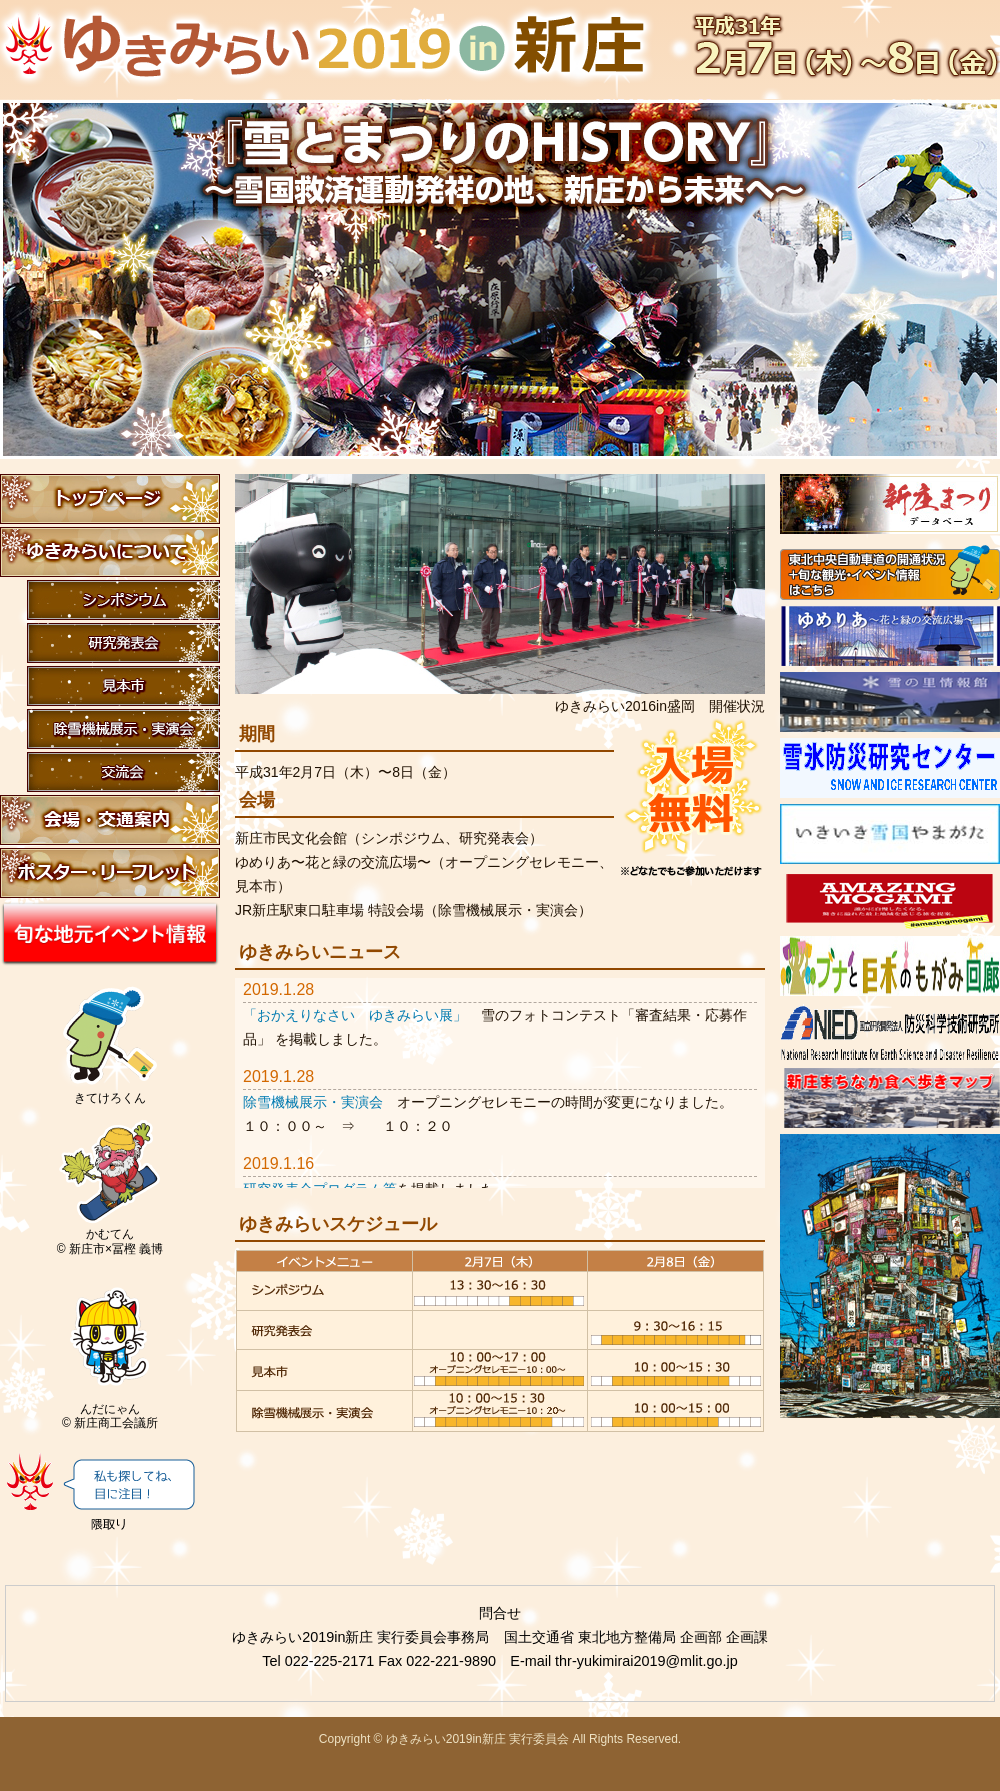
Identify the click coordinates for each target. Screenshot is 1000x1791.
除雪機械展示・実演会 (313, 1102)
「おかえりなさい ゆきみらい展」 (355, 1015)
